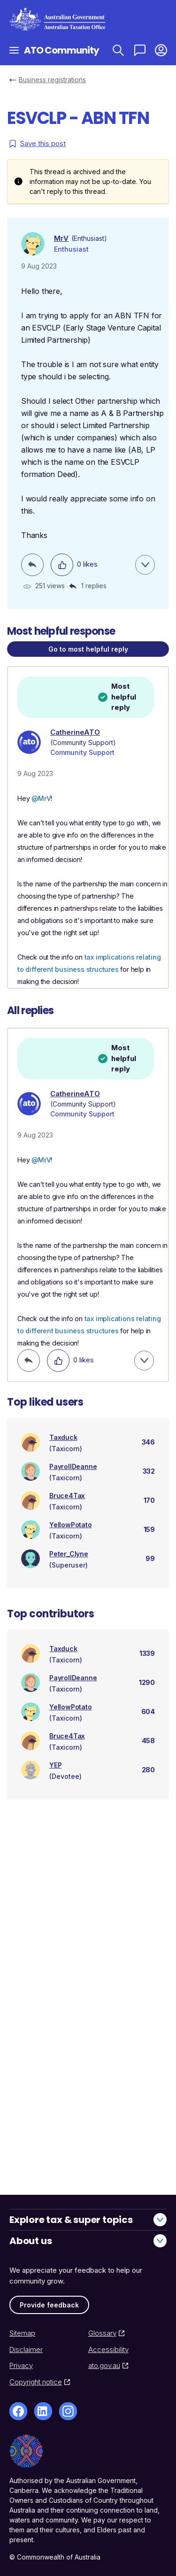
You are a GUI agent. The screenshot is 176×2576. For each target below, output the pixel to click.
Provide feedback (49, 2305)
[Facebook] (18, 2411)
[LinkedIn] (43, 2411)
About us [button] (88, 2240)
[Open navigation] (14, 50)
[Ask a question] (139, 50)
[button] (160, 50)
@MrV (41, 798)
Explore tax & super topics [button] (88, 2219)
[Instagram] (68, 2411)
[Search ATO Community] (118, 50)
